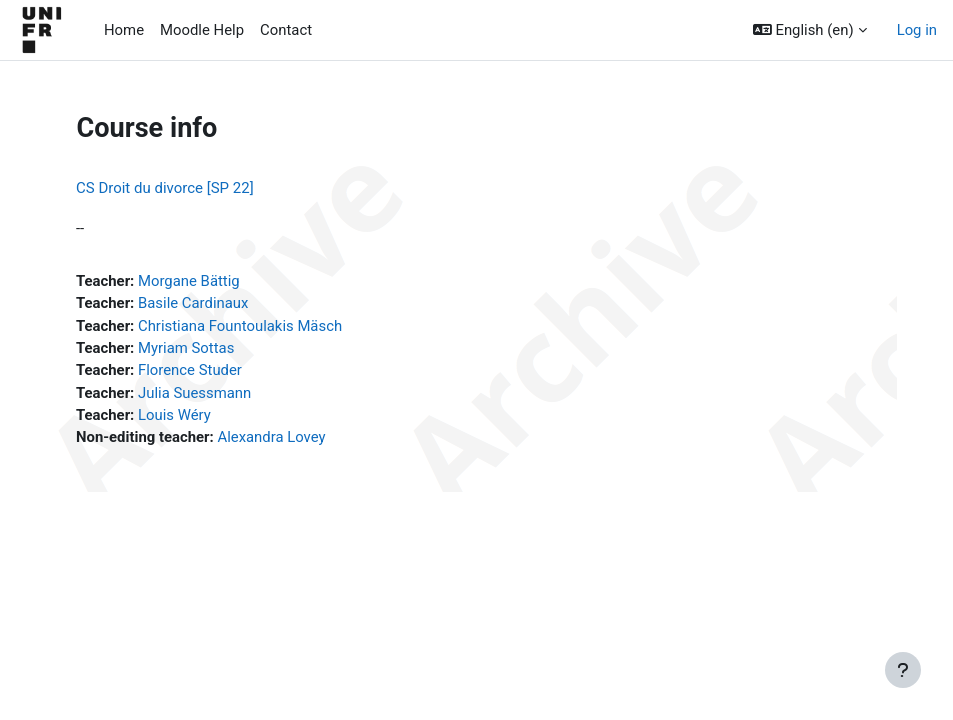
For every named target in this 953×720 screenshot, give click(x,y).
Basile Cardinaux (193, 303)
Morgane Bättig (189, 281)
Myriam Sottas (186, 348)
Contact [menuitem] (286, 30)
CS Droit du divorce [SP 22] (165, 188)
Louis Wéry (174, 415)
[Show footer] (903, 670)
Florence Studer (190, 370)
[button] (810, 30)
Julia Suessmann (194, 393)
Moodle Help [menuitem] (202, 30)
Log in (917, 30)
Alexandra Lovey (271, 437)
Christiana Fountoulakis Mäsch (240, 326)
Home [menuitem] (124, 30)
